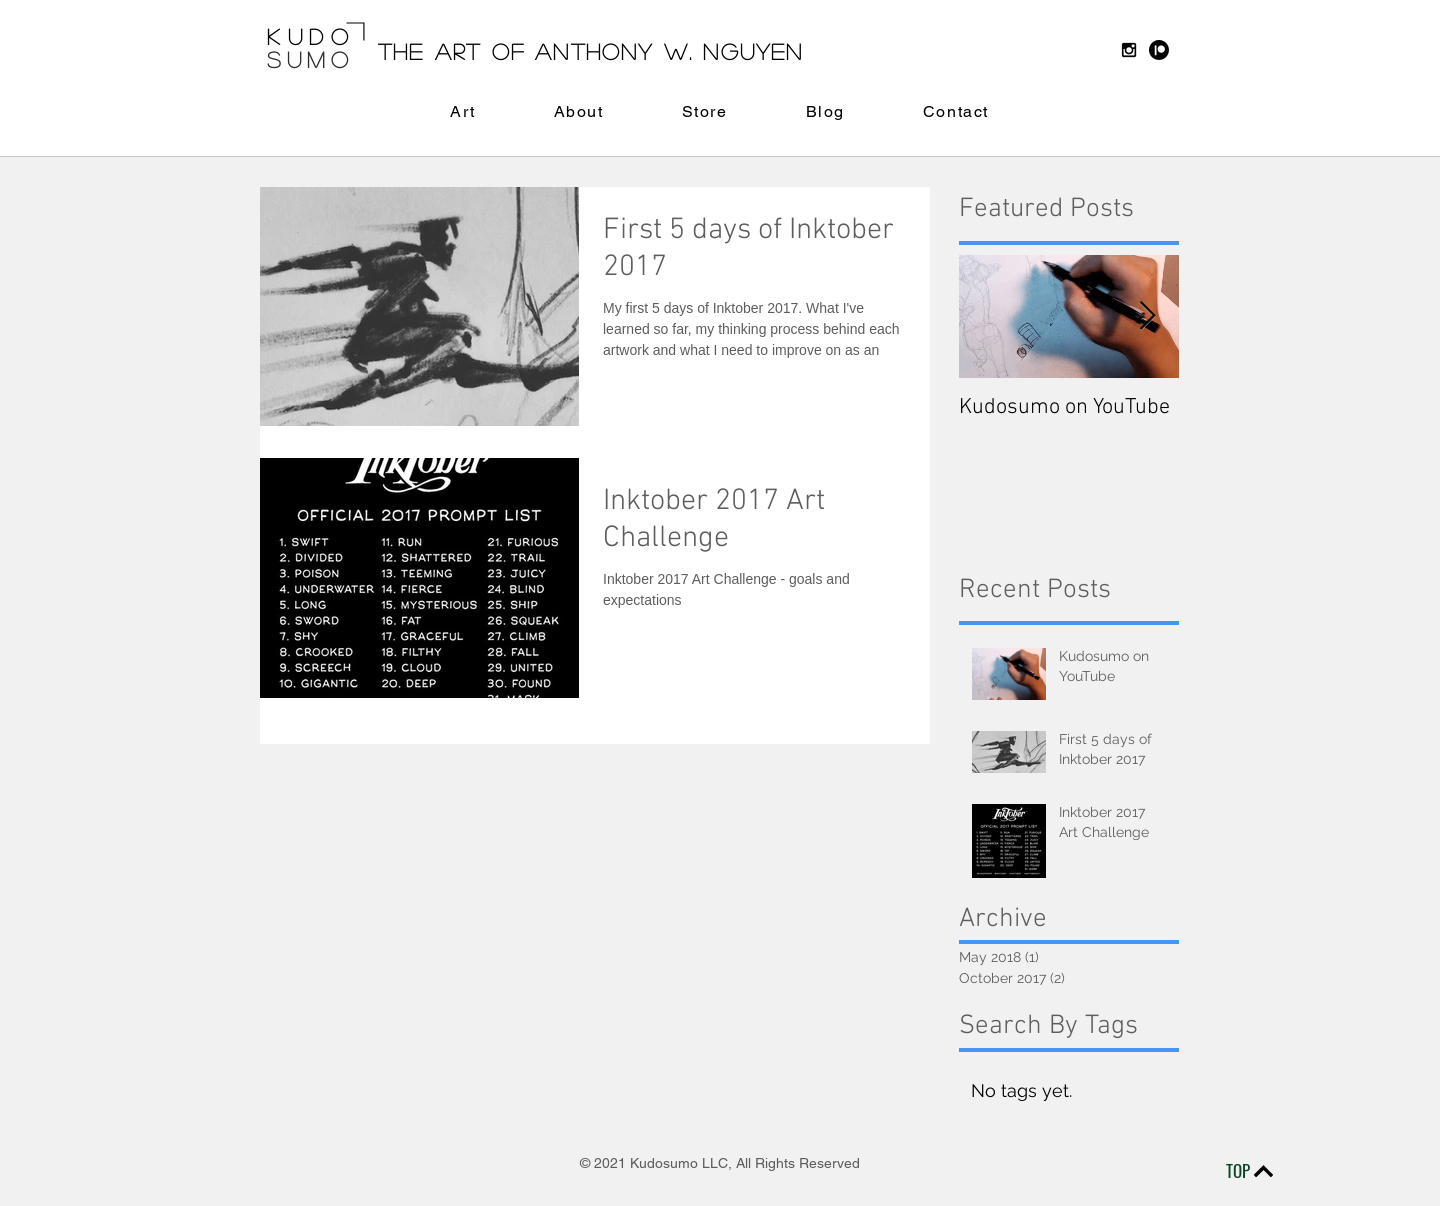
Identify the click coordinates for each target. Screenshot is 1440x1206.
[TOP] (1248, 1171)
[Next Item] (1147, 316)
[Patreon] (1159, 50)
